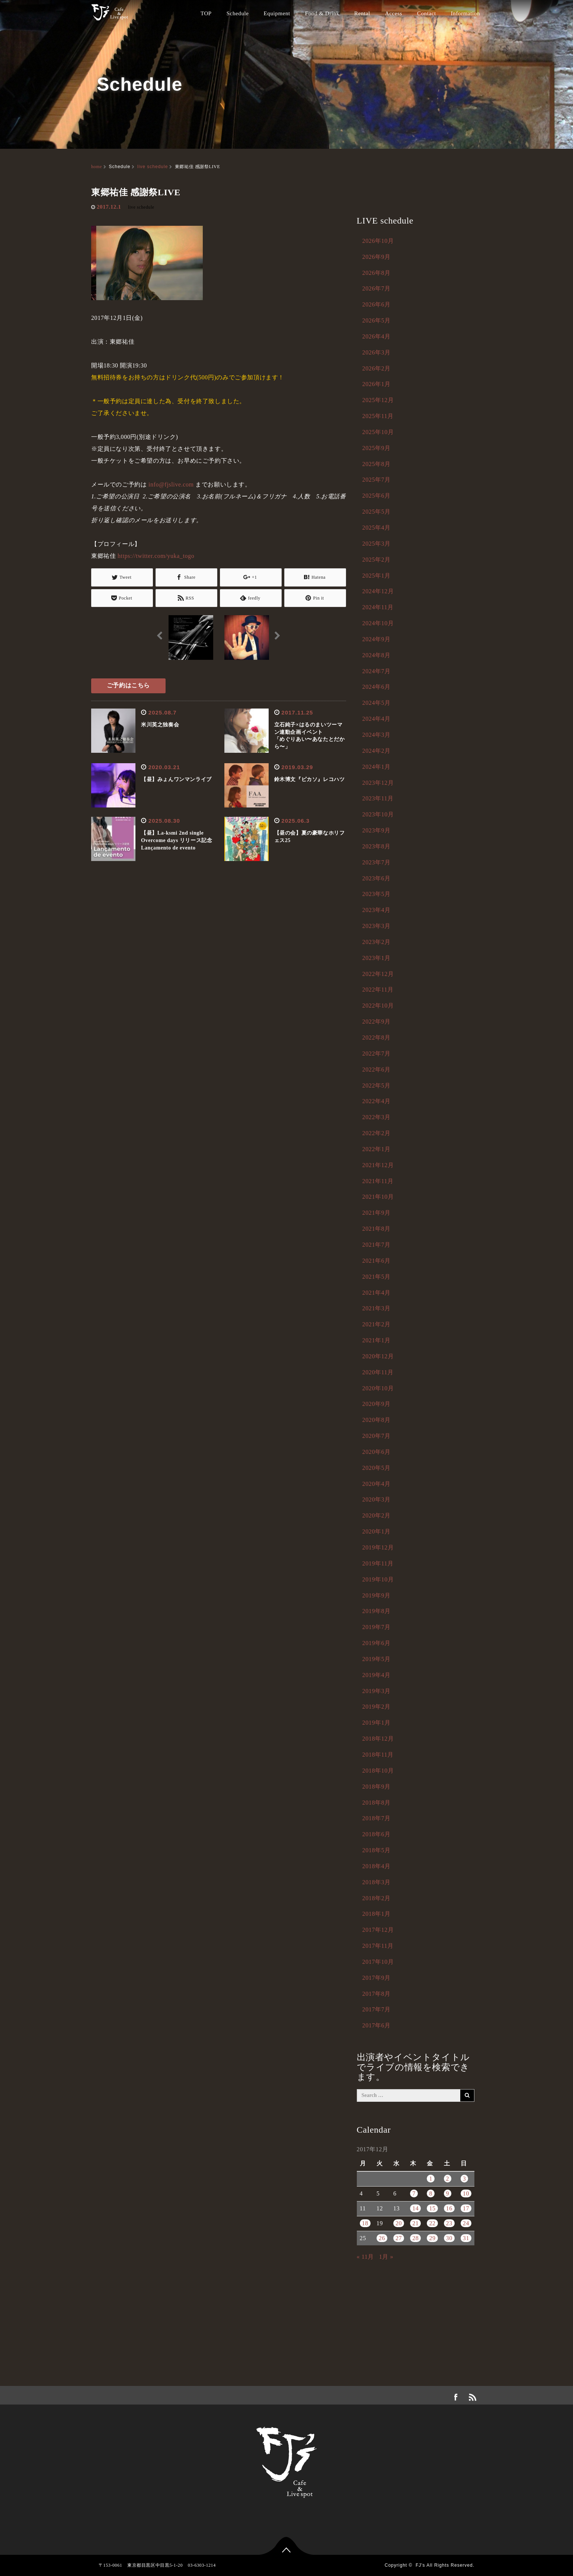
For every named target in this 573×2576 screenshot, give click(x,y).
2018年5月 (376, 1850)
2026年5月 (376, 320)
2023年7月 (376, 862)
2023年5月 (376, 894)
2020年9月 (376, 1404)
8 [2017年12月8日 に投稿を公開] (430, 2193)
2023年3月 (376, 926)
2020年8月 (376, 1420)
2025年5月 (376, 511)
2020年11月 (378, 1372)
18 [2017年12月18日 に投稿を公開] (365, 2223)
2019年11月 (378, 1563)
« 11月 (365, 2257)
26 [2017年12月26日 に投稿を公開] (382, 2238)
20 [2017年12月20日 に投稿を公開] (399, 2223)
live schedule (152, 166)
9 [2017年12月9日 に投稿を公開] (447, 2193)
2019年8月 (376, 1611)
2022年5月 (376, 1085)
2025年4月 (376, 527)
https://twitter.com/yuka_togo (156, 556)
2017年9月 (376, 1978)
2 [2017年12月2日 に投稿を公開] (447, 2178)
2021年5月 (376, 1276)
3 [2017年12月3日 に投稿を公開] (464, 2178)
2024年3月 (376, 735)
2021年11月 (378, 1181)
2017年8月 (376, 1994)
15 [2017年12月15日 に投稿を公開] (432, 2208)
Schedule (238, 13)
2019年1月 (376, 1722)
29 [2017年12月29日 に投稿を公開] (432, 2238)
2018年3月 (376, 1882)
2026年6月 (376, 304)
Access (393, 13)
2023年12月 (378, 783)
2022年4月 (376, 1101)
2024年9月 (376, 639)
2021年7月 (376, 1245)
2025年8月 (376, 464)
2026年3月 (376, 352)
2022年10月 (378, 1005)
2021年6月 (376, 1261)
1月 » (386, 2257)
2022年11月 (378, 989)
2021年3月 (376, 1308)
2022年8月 (376, 1037)
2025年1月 (376, 575)
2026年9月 (376, 257)
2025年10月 (378, 432)
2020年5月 (376, 1468)
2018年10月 (378, 1770)
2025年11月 (378, 416)
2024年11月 (378, 607)
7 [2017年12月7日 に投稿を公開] (414, 2193)
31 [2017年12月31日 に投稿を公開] (466, 2238)
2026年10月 (378, 241)
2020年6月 (376, 1452)
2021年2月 (376, 1324)
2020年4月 (376, 1484)
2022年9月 (376, 1021)
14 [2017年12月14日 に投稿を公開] (415, 2208)
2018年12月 (378, 1738)
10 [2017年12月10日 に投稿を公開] (466, 2193)
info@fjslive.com (171, 484)
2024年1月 (376, 767)
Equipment (277, 13)
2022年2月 (376, 1133)
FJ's (420, 2565)
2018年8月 (376, 1802)
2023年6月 (376, 878)
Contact (426, 13)
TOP (206, 13)
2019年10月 (378, 1579)
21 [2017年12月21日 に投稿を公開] (415, 2223)
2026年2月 (376, 368)
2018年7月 (376, 1818)
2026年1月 (376, 384)
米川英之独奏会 (160, 724)
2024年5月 (376, 703)
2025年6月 (376, 495)
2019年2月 (376, 1706)
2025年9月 (376, 448)
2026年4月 (376, 336)
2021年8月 (376, 1229)
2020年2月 (376, 1515)
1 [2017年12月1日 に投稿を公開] (430, 2178)
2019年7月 (376, 1627)
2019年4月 (376, 1675)
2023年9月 (376, 830)
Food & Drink (322, 13)
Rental (362, 13)
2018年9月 (376, 1786)
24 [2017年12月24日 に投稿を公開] (466, 2223)
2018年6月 (376, 1834)
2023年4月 (376, 910)
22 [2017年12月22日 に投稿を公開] (432, 2223)
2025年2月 (376, 559)
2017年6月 (376, 2025)
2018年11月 (378, 1754)
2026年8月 (376, 273)
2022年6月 (376, 1069)
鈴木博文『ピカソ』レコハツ (309, 779)
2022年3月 (376, 1117)
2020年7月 (376, 1436)
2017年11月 (378, 1946)
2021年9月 (376, 1213)
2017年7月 (376, 2009)
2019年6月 (376, 1643)
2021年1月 (376, 1340)
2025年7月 (376, 479)
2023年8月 (376, 846)
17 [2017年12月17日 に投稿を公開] (466, 2208)
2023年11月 (378, 798)
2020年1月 (376, 1531)
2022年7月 (376, 1053)
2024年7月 (376, 671)
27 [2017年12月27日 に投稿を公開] (399, 2238)
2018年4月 (376, 1866)
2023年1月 (376, 958)
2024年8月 (376, 655)
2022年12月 (378, 974)
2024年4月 (376, 719)
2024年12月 (378, 591)
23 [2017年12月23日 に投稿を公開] (449, 2223)
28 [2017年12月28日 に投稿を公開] (415, 2238)
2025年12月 (378, 400)
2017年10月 (378, 1962)
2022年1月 (376, 1149)
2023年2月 (376, 942)
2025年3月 (376, 543)
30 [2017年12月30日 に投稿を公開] (449, 2238)
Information (465, 13)
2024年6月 (376, 687)
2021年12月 (378, 1165)
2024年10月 (378, 623)
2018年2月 (376, 1898)
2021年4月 (376, 1292)
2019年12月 (378, 1547)
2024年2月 (376, 751)
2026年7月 (376, 288)
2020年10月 (378, 1388)
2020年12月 (378, 1356)
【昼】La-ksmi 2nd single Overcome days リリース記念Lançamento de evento (176, 840)
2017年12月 (378, 1930)
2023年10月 (378, 814)
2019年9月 (376, 1595)
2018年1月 (376, 1914)
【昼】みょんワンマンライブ (176, 779)
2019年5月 (376, 1659)
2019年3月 (376, 1691)
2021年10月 (378, 1197)
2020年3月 (376, 1499)
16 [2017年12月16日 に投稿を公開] (449, 2208)
